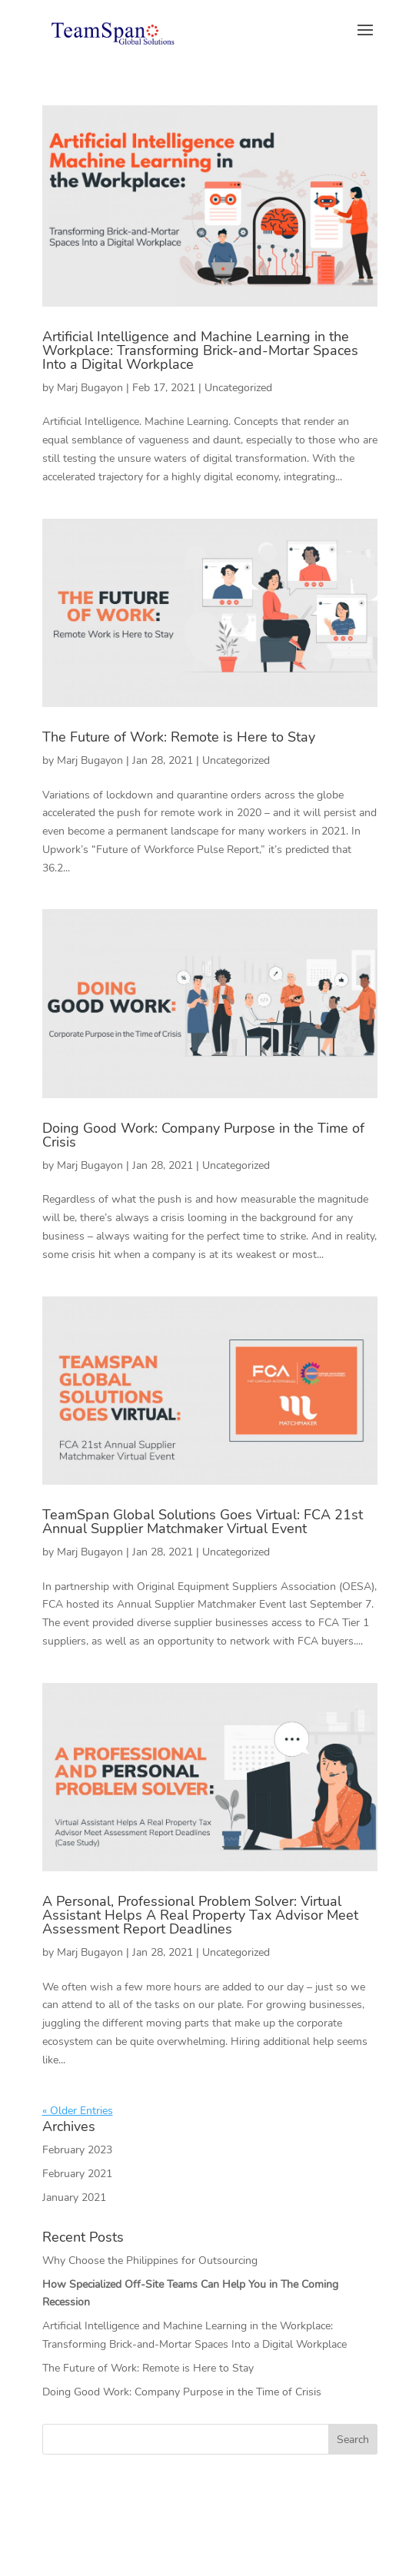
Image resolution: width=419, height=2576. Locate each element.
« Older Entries (77, 2110)
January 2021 (74, 2197)
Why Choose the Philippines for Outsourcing (150, 2260)
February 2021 (77, 2173)
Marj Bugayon (90, 387)
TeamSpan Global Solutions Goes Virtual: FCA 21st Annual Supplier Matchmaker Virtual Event (202, 1521)
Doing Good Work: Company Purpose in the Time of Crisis (203, 1135)
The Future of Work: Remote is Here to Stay (178, 737)
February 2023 (77, 2150)
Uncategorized (238, 387)
